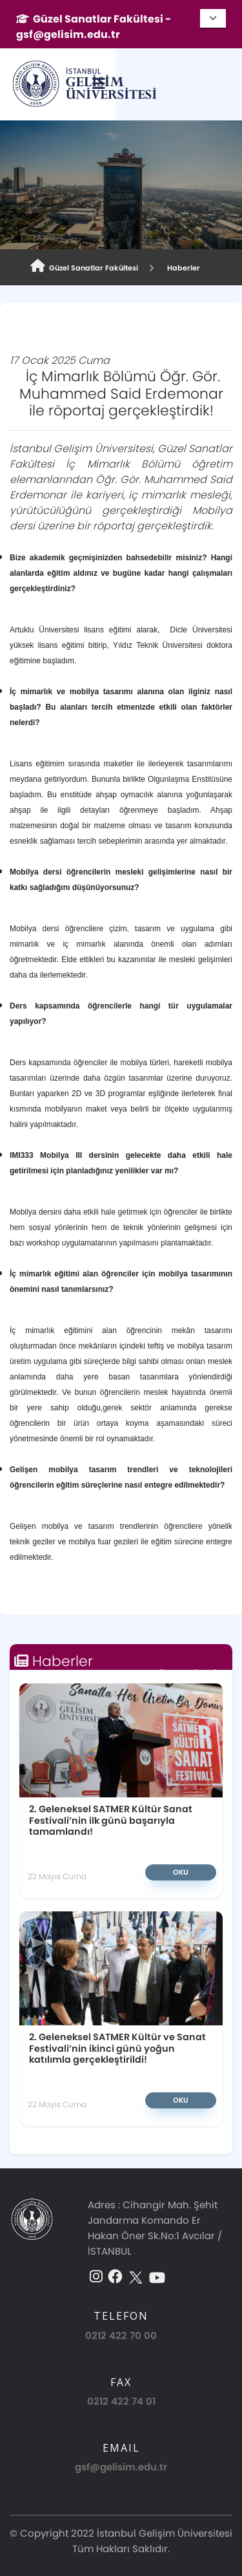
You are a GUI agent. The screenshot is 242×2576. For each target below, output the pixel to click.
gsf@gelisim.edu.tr (121, 2440)
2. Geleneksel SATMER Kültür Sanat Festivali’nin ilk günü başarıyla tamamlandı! (85, 1785)
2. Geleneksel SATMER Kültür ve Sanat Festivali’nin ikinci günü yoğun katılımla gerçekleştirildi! (117, 2008)
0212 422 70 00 (121, 2308)
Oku (122, 1832)
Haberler (181, 268)
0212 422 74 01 (121, 2373)
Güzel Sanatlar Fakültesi (84, 266)
